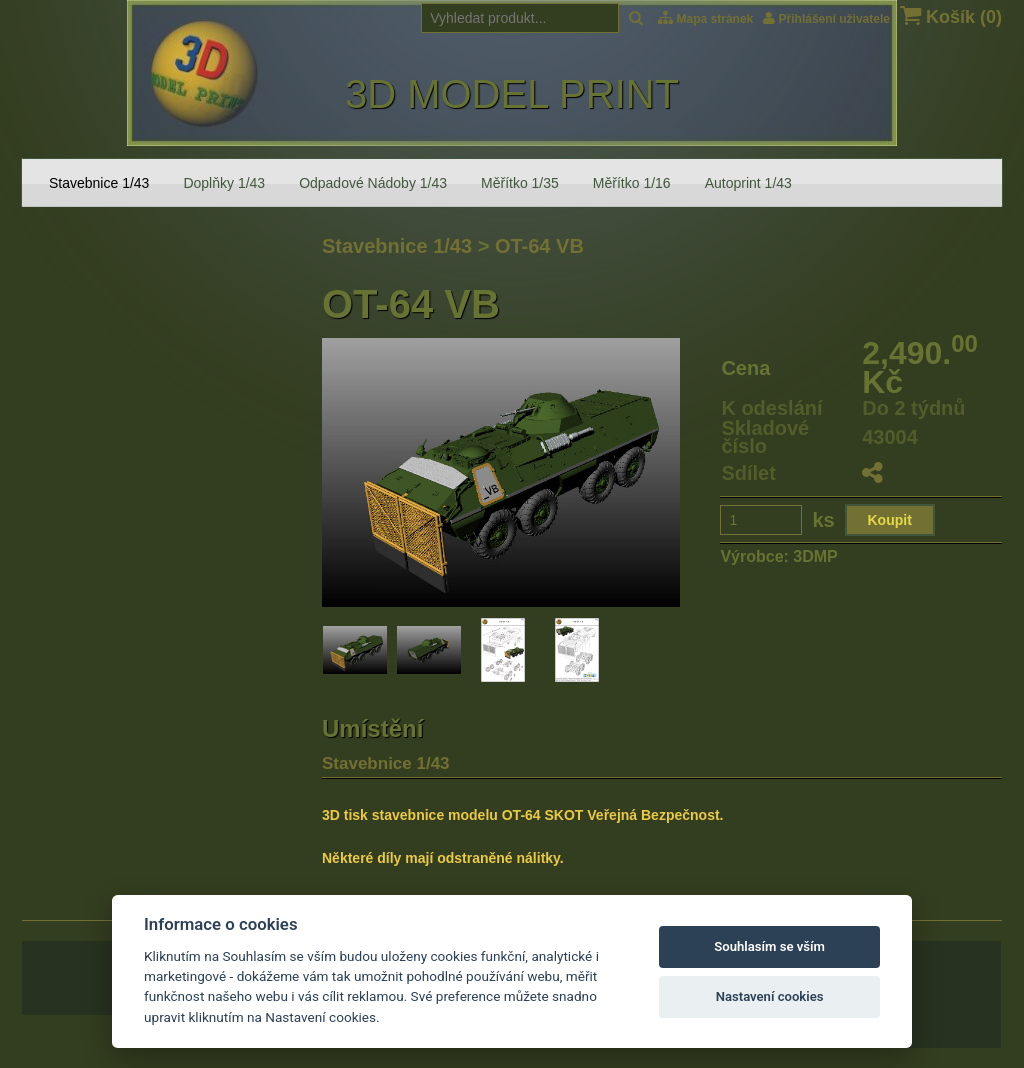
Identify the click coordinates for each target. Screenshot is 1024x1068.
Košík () (951, 16)
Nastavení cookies (770, 996)
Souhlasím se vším (769, 946)
